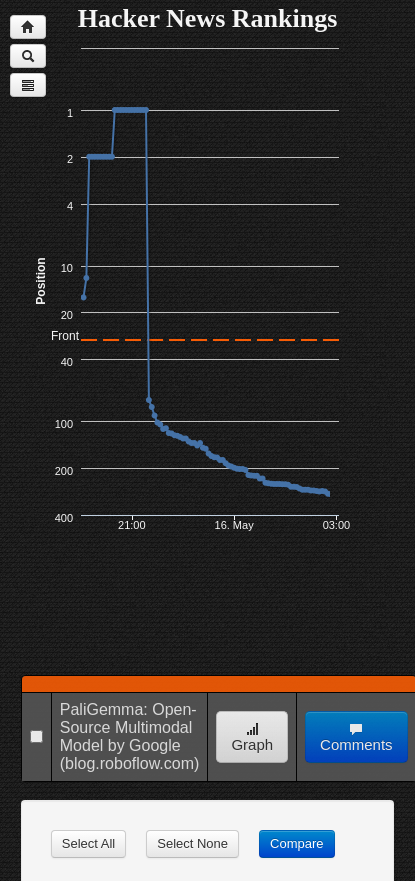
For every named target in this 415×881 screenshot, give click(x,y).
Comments (356, 737)
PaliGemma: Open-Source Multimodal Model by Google (128, 727)
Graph (252, 737)
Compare (296, 843)
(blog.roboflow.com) (130, 763)
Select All (88, 843)
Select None (192, 843)
